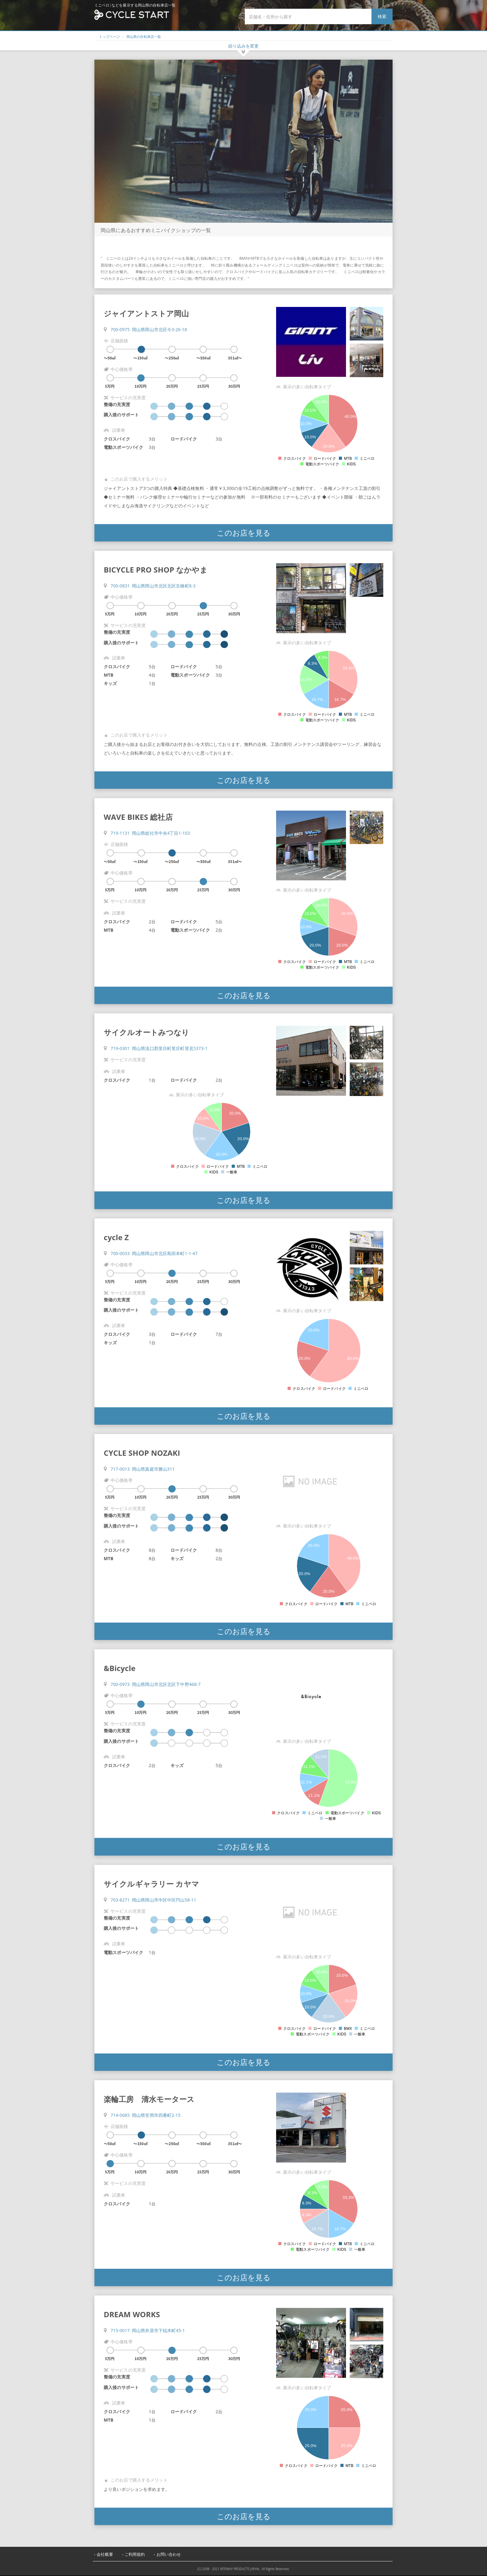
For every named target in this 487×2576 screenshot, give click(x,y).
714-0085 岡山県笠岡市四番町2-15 (145, 2115)
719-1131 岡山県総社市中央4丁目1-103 (150, 833)
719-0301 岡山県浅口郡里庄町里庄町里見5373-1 (159, 1048)
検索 (382, 16)
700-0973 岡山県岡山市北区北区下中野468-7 (156, 1684)
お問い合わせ (169, 2554)
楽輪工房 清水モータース (149, 2099)
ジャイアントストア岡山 (146, 313)
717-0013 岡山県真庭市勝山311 (143, 1469)
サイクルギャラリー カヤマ (151, 1884)
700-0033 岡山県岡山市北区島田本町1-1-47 (154, 1253)
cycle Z (116, 1237)
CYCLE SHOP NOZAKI (142, 1453)
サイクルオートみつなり (146, 1032)
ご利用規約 (135, 2554)
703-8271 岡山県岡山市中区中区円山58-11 (153, 1900)
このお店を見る (244, 533)
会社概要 (105, 2554)
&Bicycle (119, 1668)
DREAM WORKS (132, 2314)
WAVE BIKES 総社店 (138, 817)
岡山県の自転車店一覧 (143, 36)
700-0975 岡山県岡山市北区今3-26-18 (149, 329)
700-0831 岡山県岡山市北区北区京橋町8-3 (153, 586)
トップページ (109, 36)
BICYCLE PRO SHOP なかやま (155, 569)
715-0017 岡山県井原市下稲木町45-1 (148, 2330)
